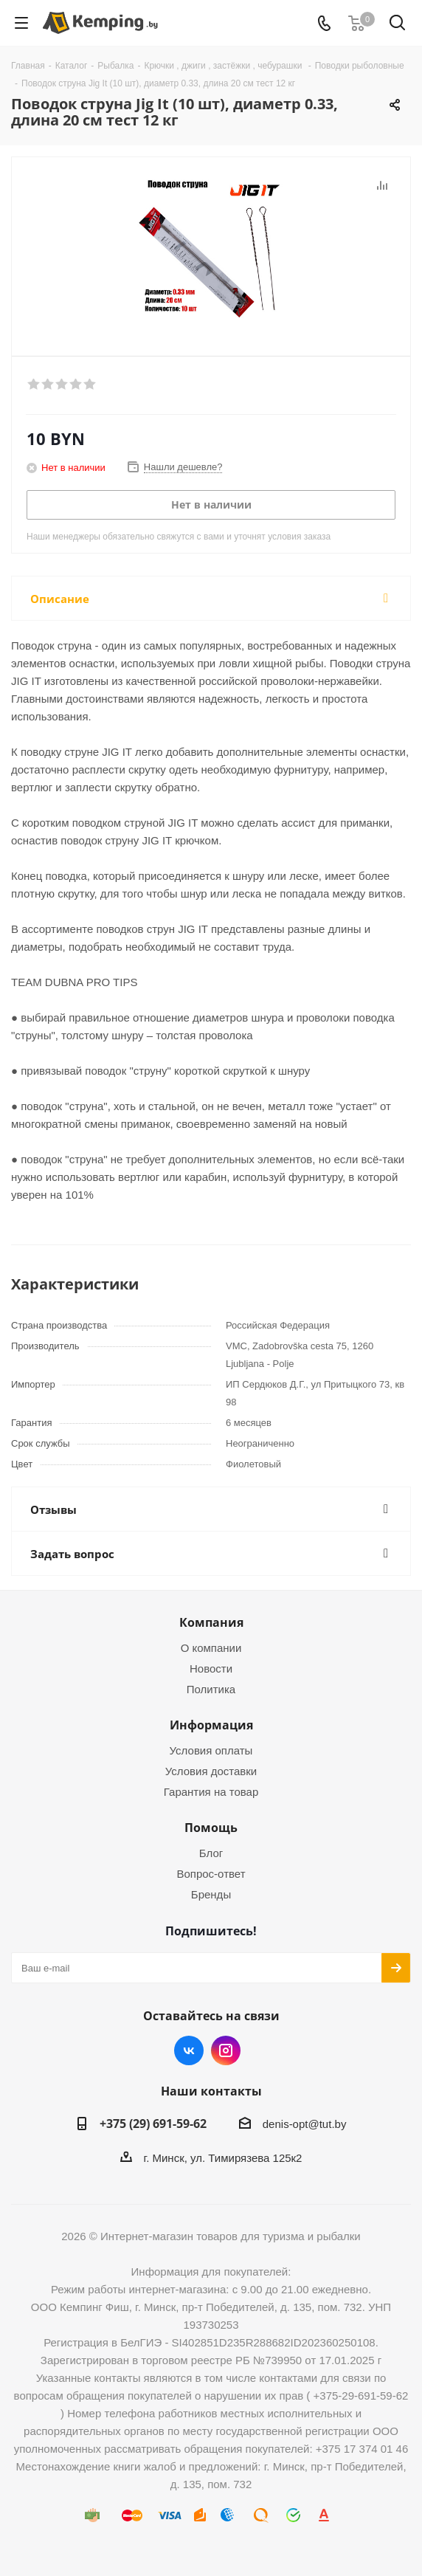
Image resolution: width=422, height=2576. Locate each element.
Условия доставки (211, 1771)
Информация (211, 1725)
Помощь (211, 1827)
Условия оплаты (211, 1750)
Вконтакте (189, 2050)
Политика (211, 1689)
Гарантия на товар (211, 1791)
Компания (211, 1622)
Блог (211, 1853)
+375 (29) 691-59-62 (153, 2123)
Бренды (211, 1894)
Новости (211, 1668)
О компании (211, 1648)
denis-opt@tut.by (305, 2124)
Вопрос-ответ (210, 1873)
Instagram (226, 2050)
